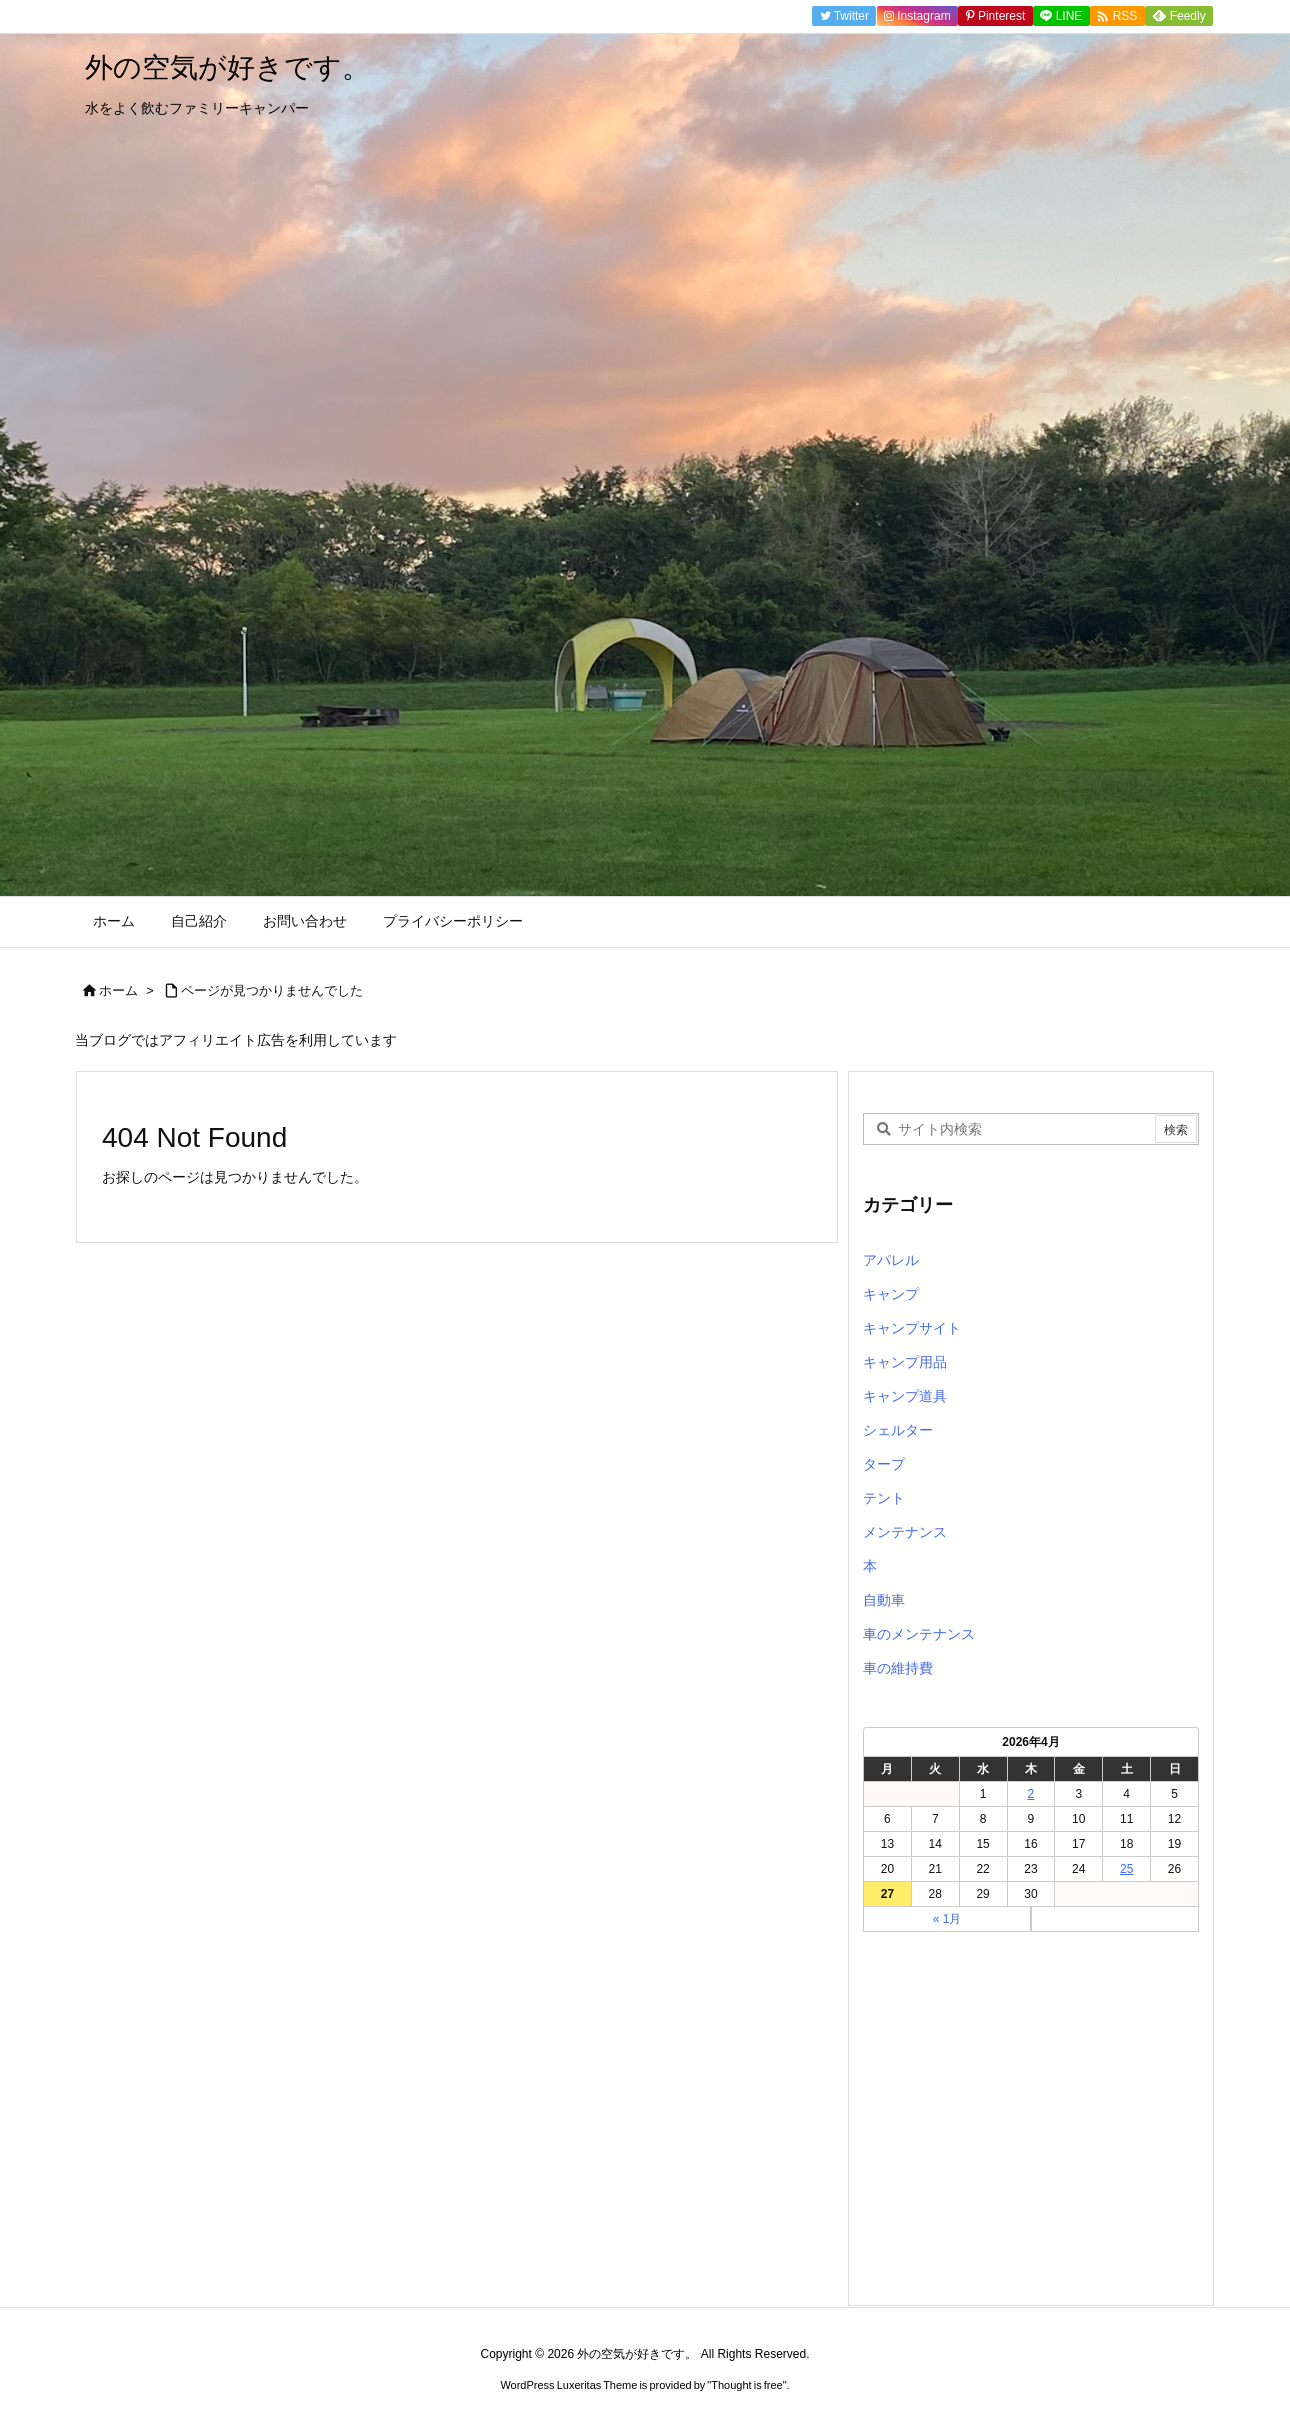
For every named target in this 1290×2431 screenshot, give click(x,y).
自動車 (884, 1600)
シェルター (898, 1430)
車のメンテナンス (919, 1634)
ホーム (118, 990)
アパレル (891, 1260)
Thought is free (746, 2385)
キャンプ (891, 1294)
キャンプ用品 (905, 1362)
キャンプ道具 (905, 1396)
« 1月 (947, 1919)
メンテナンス (905, 1532)
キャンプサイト (912, 1328)
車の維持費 (898, 1668)
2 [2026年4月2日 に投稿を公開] (1031, 1794)
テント (884, 1498)
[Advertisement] (1031, 2124)
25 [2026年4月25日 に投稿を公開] (1126, 1869)
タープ (884, 1464)
